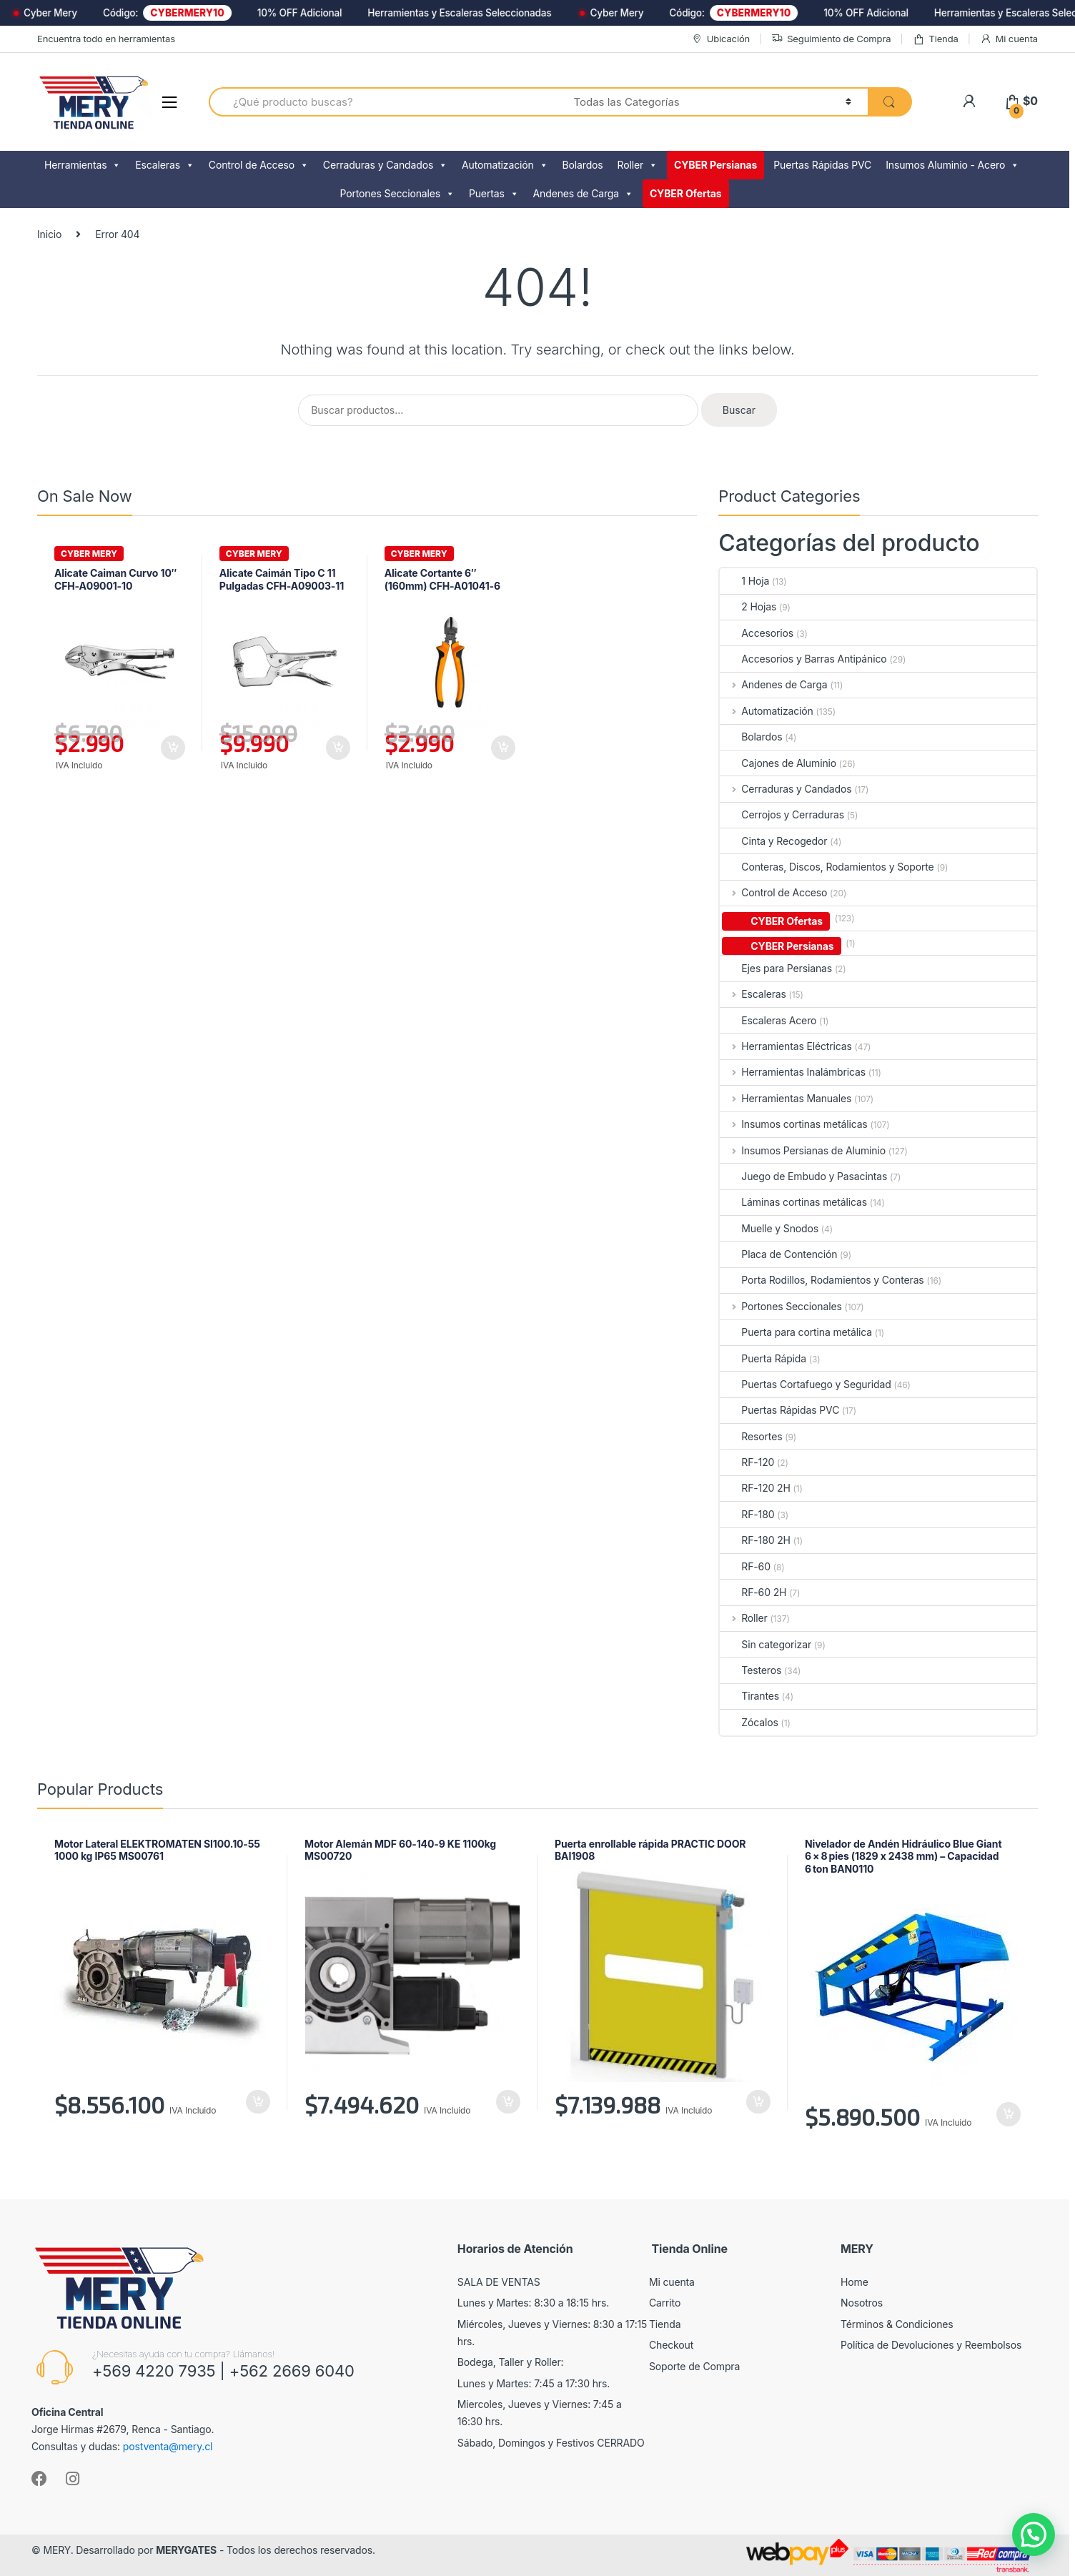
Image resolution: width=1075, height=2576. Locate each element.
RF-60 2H (753, 1592)
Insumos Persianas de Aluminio (803, 1150)
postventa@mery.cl (167, 2446)
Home (854, 2282)
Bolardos (583, 165)
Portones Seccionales (397, 193)
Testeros (750, 1670)
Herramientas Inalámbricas (793, 1072)
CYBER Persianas (715, 165)
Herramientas (82, 165)
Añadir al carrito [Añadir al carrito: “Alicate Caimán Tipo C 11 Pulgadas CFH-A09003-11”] (337, 747)
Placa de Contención (778, 1254)
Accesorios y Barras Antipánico (803, 659)
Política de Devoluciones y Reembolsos (931, 2345)
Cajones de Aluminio (778, 763)
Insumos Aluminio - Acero (952, 165)
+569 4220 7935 (154, 2371)
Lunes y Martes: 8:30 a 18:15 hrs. (533, 2303)
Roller (638, 165)
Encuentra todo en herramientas (106, 38)
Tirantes (749, 1696)
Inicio (49, 234)
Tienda (935, 39)
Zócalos (749, 1722)
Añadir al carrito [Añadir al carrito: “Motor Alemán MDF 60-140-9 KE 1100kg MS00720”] (507, 2102)
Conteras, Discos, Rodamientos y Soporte (826, 867)
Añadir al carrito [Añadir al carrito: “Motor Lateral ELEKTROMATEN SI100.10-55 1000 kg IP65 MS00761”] (257, 2102)
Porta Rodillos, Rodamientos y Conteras (821, 1280)
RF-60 (745, 1566)
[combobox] (383, 102)
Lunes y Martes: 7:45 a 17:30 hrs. (533, 2383)
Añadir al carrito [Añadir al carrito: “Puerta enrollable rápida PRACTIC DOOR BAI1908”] (758, 2102)
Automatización (505, 165)
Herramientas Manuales (785, 1098)
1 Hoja (744, 581)
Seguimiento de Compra (831, 39)
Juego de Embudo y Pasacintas (803, 1176)
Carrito (664, 2303)
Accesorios (756, 633)
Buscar (739, 410)
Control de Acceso (259, 165)
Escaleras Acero (768, 1020)
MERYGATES (186, 2550)
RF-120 (747, 1462)
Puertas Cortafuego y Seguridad (805, 1384)
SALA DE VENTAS (498, 2282)
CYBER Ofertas (686, 193)
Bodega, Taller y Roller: (510, 2362)
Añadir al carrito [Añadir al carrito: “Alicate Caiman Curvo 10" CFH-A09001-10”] (172, 747)
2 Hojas (748, 606)
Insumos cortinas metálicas (793, 1124)
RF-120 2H (755, 1488)
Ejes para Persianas (776, 968)
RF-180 (747, 1514)
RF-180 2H (755, 1540)
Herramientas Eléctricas (785, 1046)
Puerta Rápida (763, 1358)
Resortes (751, 1436)
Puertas (494, 193)
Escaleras (164, 165)
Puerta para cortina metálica (796, 1332)
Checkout (671, 2345)
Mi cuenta (1009, 39)
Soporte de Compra (694, 2366)
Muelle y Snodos (769, 1228)
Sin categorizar (765, 1644)
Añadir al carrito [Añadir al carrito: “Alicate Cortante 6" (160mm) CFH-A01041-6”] (502, 747)
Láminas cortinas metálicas (793, 1202)
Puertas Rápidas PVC (822, 165)
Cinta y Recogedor (773, 841)
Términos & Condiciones (897, 2324)
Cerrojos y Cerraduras (782, 814)
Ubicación (720, 39)
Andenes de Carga (583, 193)
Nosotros (862, 2303)
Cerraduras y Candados (385, 165)
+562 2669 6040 (292, 2371)
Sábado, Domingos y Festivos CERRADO (551, 2443)
